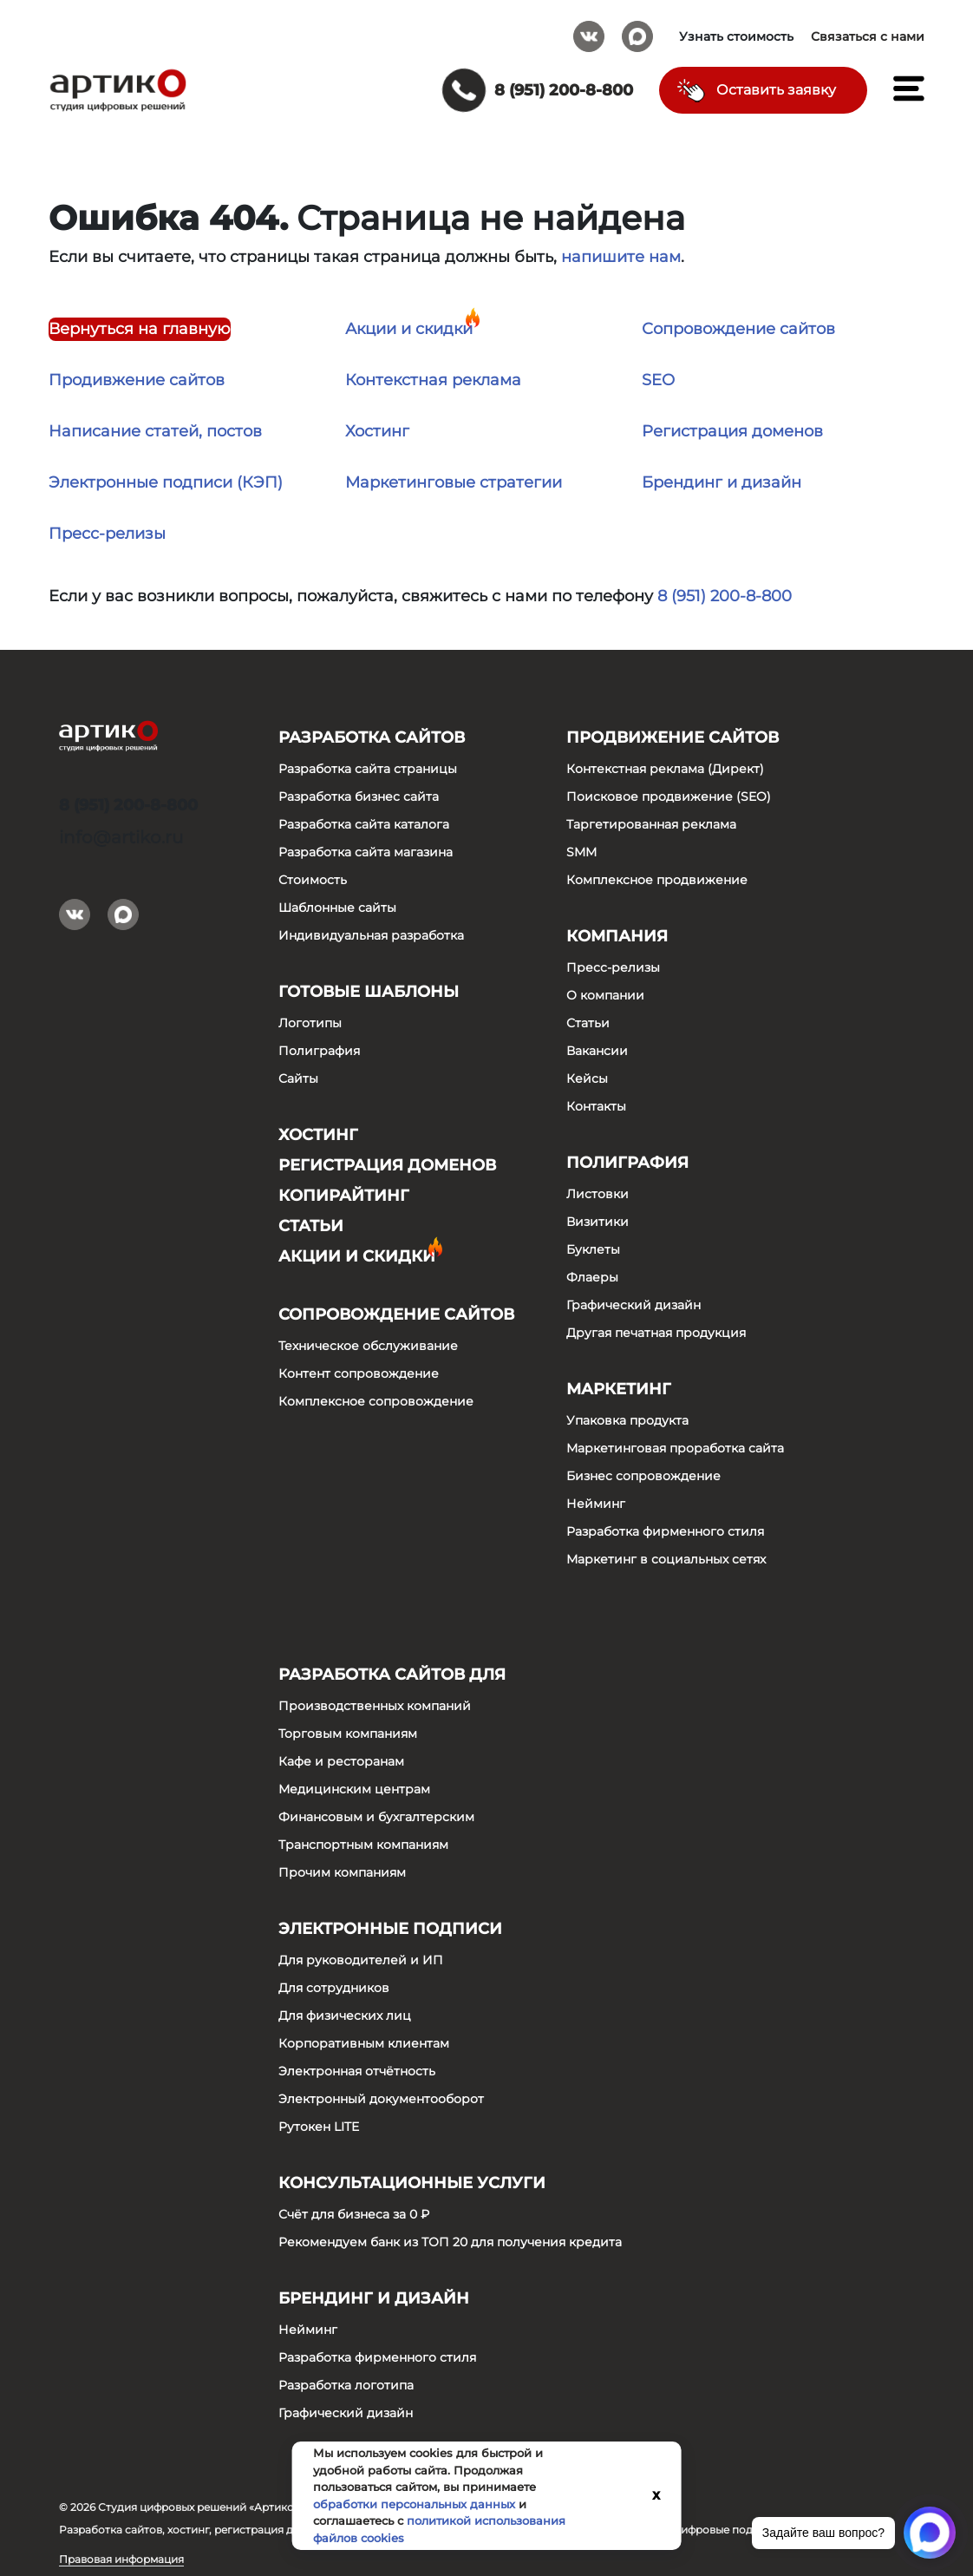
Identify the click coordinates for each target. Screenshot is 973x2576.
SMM (581, 852)
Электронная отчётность (356, 2071)
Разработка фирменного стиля (665, 1531)
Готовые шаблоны (368, 991)
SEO (658, 380)
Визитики (597, 1221)
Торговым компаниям (347, 1733)
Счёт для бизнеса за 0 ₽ (353, 2214)
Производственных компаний (374, 1706)
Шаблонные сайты (337, 907)
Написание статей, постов (155, 431)
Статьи (310, 1226)
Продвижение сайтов (672, 737)
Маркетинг (618, 1389)
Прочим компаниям (342, 1872)
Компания (617, 936)
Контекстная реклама (433, 380)
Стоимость (312, 880)
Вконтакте (589, 30)
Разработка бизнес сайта (358, 796)
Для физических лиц (344, 2015)
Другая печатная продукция (656, 1332)
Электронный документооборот (381, 2099)
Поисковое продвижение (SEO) (668, 796)
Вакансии (597, 1051)
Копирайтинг (343, 1195)
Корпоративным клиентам (363, 2043)
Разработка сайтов (371, 737)
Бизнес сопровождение (643, 1476)
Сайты (298, 1078)
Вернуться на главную (140, 328)
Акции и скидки (409, 328)
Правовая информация (121, 2559)
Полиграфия (319, 1051)
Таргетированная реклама (651, 824)
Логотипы (310, 1023)
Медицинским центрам (354, 1789)
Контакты (596, 1106)
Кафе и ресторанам (341, 1761)
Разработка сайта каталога (363, 824)
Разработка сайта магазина (365, 852)
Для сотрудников (333, 1988)
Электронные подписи (390, 1928)
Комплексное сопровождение (375, 1401)
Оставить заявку (776, 90)
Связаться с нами (867, 36)
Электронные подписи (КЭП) (166, 482)
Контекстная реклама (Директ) (665, 769)
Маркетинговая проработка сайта (675, 1448)
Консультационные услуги (411, 2183)
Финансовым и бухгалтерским (376, 1817)
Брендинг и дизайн (721, 482)
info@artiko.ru (121, 837)
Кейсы (587, 1078)
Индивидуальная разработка (371, 935)
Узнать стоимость (736, 36)
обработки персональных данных (414, 2504)
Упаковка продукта (627, 1420)
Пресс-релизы (107, 533)
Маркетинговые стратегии (453, 482)
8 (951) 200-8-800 (724, 596)
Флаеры (592, 1277)
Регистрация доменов (732, 431)
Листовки (597, 1194)
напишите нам (621, 256)
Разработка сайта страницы (367, 769)
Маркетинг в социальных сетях (666, 1559)
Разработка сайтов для (392, 1674)
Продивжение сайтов (137, 380)
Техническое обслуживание (368, 1346)
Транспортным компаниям (363, 1844)
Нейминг (595, 1503)
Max (637, 30)
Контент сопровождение (358, 1373)
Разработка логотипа (346, 2385)
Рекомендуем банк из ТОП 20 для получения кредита (450, 2242)
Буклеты (593, 1249)
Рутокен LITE (318, 2126)
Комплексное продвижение (657, 880)
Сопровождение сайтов (738, 328)
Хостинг (377, 431)
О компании (605, 995)
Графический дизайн (633, 1305)
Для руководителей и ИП (360, 1960)
